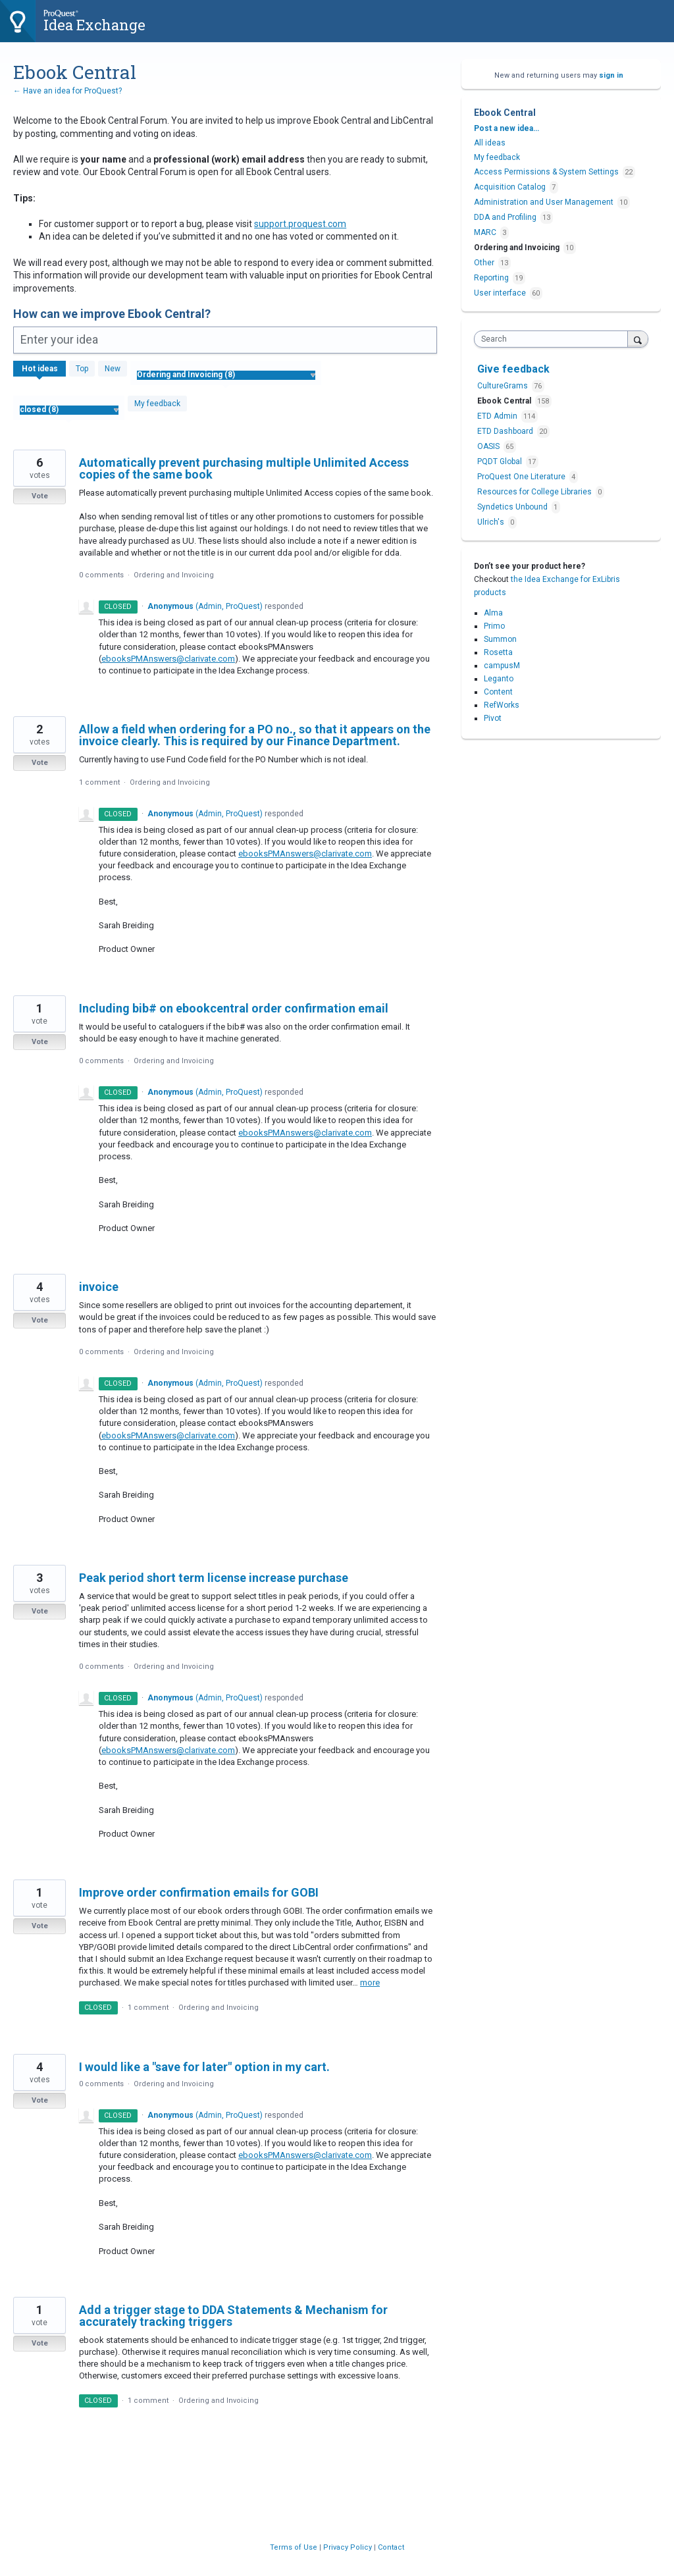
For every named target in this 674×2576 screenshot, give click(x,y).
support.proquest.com (300, 224)
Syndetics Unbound (513, 507)
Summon (500, 639)
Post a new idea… (506, 128)
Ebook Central (505, 401)
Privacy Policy (348, 2547)
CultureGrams (503, 385)
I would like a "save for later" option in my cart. (204, 2067)
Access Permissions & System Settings (546, 171)
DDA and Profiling (505, 217)
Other (484, 262)
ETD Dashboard (506, 431)
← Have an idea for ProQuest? (67, 90)
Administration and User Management (543, 202)
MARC (485, 232)
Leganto (498, 678)
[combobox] (553, 339)
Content (498, 692)
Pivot (493, 718)
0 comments (101, 575)
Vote (40, 496)
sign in (611, 75)
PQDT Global (500, 461)
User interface (500, 293)
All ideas (490, 142)
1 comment (99, 782)
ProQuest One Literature (522, 476)
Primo (494, 626)
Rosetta (498, 652)
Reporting (491, 277)
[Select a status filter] (69, 410)
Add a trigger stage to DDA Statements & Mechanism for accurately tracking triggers (233, 2315)
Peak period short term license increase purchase (213, 1578)
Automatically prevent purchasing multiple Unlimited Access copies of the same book (244, 468)
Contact (391, 2547)
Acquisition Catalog (510, 187)
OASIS (489, 446)
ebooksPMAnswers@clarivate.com (168, 659)
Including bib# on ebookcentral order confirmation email (233, 1008)
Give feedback (513, 369)
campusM (502, 665)
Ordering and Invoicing (174, 575)
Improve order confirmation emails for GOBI (199, 1892)
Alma (493, 613)
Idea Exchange (94, 24)
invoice (98, 1287)
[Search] (637, 338)
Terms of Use (294, 2547)
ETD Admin (498, 416)
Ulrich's (491, 522)
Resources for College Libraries (535, 491)
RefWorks (501, 705)
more (370, 1982)
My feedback (157, 403)
